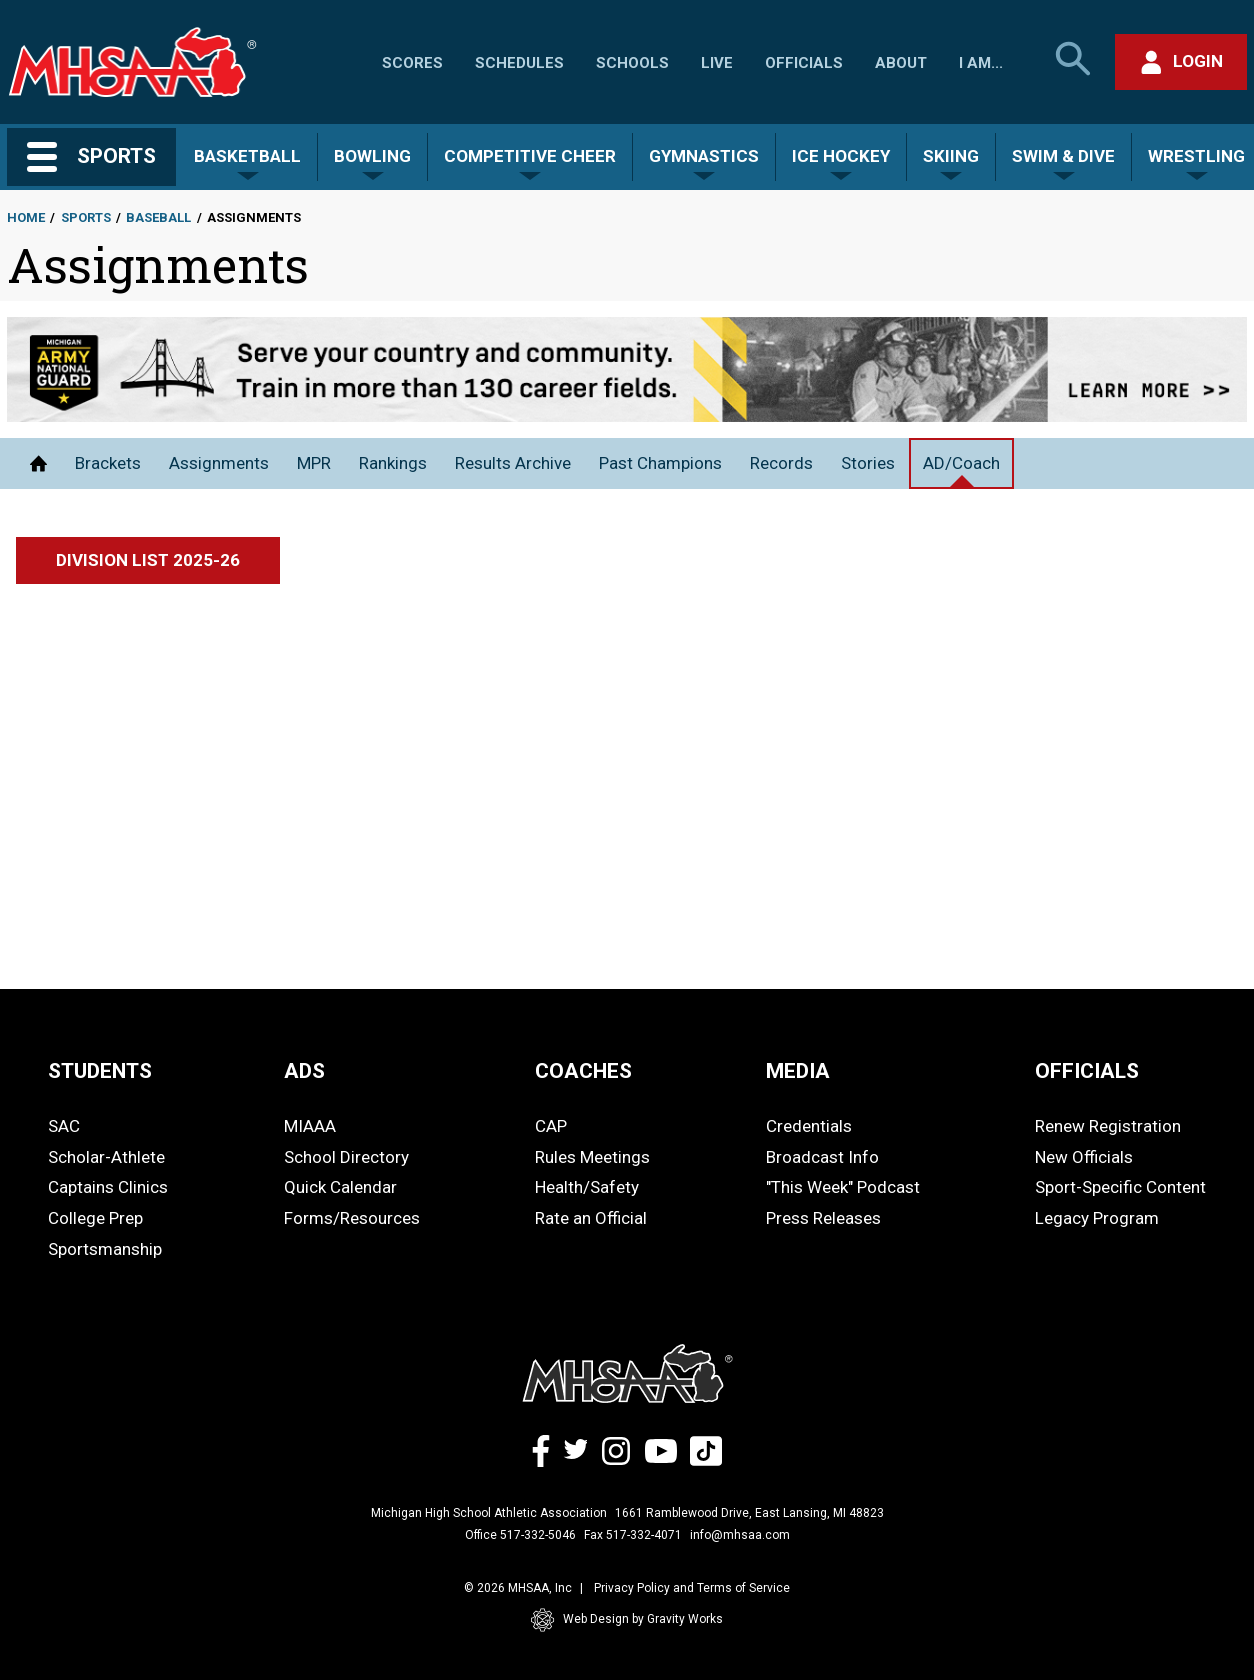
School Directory (346, 1157)
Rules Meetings (592, 1157)
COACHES (583, 1071)
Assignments (219, 463)
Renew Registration (1108, 1126)
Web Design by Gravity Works (627, 1620)
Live (717, 63)
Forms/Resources (352, 1218)
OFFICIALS (1087, 1071)
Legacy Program (1097, 1218)
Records (781, 463)
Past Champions (660, 463)
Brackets (108, 463)
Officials (804, 63)
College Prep (95, 1218)
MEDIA (798, 1071)
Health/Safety (587, 1187)
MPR (314, 463)
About (901, 63)
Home (26, 217)
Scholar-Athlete (106, 1157)
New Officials (1084, 1157)
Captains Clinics (108, 1187)
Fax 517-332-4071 (633, 1535)
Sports (86, 217)
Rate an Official (591, 1218)
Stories (868, 463)
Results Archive (513, 463)
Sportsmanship (105, 1249)
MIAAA (310, 1126)
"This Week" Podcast (843, 1187)
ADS (304, 1071)
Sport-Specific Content (1120, 1187)
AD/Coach (961, 463)
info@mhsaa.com (740, 1535)
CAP (551, 1126)
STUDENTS (100, 1071)
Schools (632, 63)
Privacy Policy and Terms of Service (692, 1588)
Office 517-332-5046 (520, 1535)
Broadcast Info (822, 1157)
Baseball (158, 217)
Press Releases (823, 1218)
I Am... (981, 63)
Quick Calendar (340, 1187)
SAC (64, 1126)
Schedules (519, 63)
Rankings (393, 463)
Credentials (809, 1126)
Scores (412, 63)
